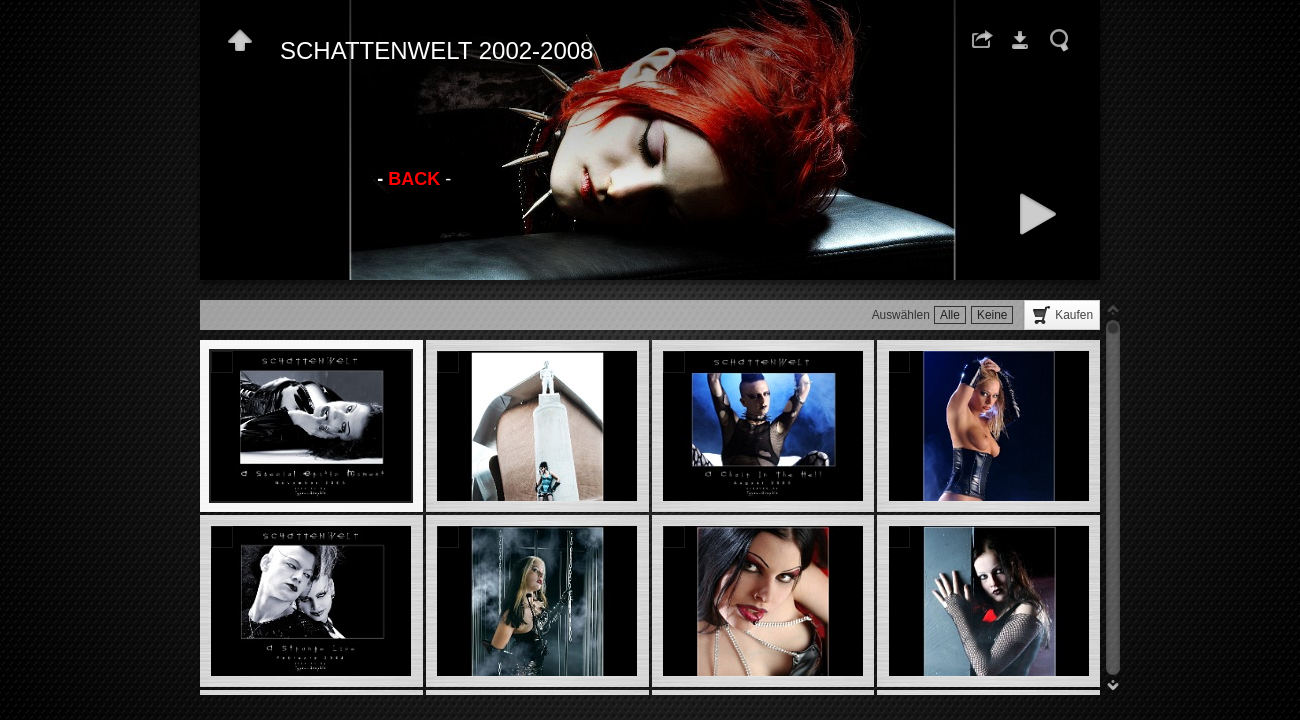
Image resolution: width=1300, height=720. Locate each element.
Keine (992, 315)
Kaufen (1074, 315)
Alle (950, 315)
